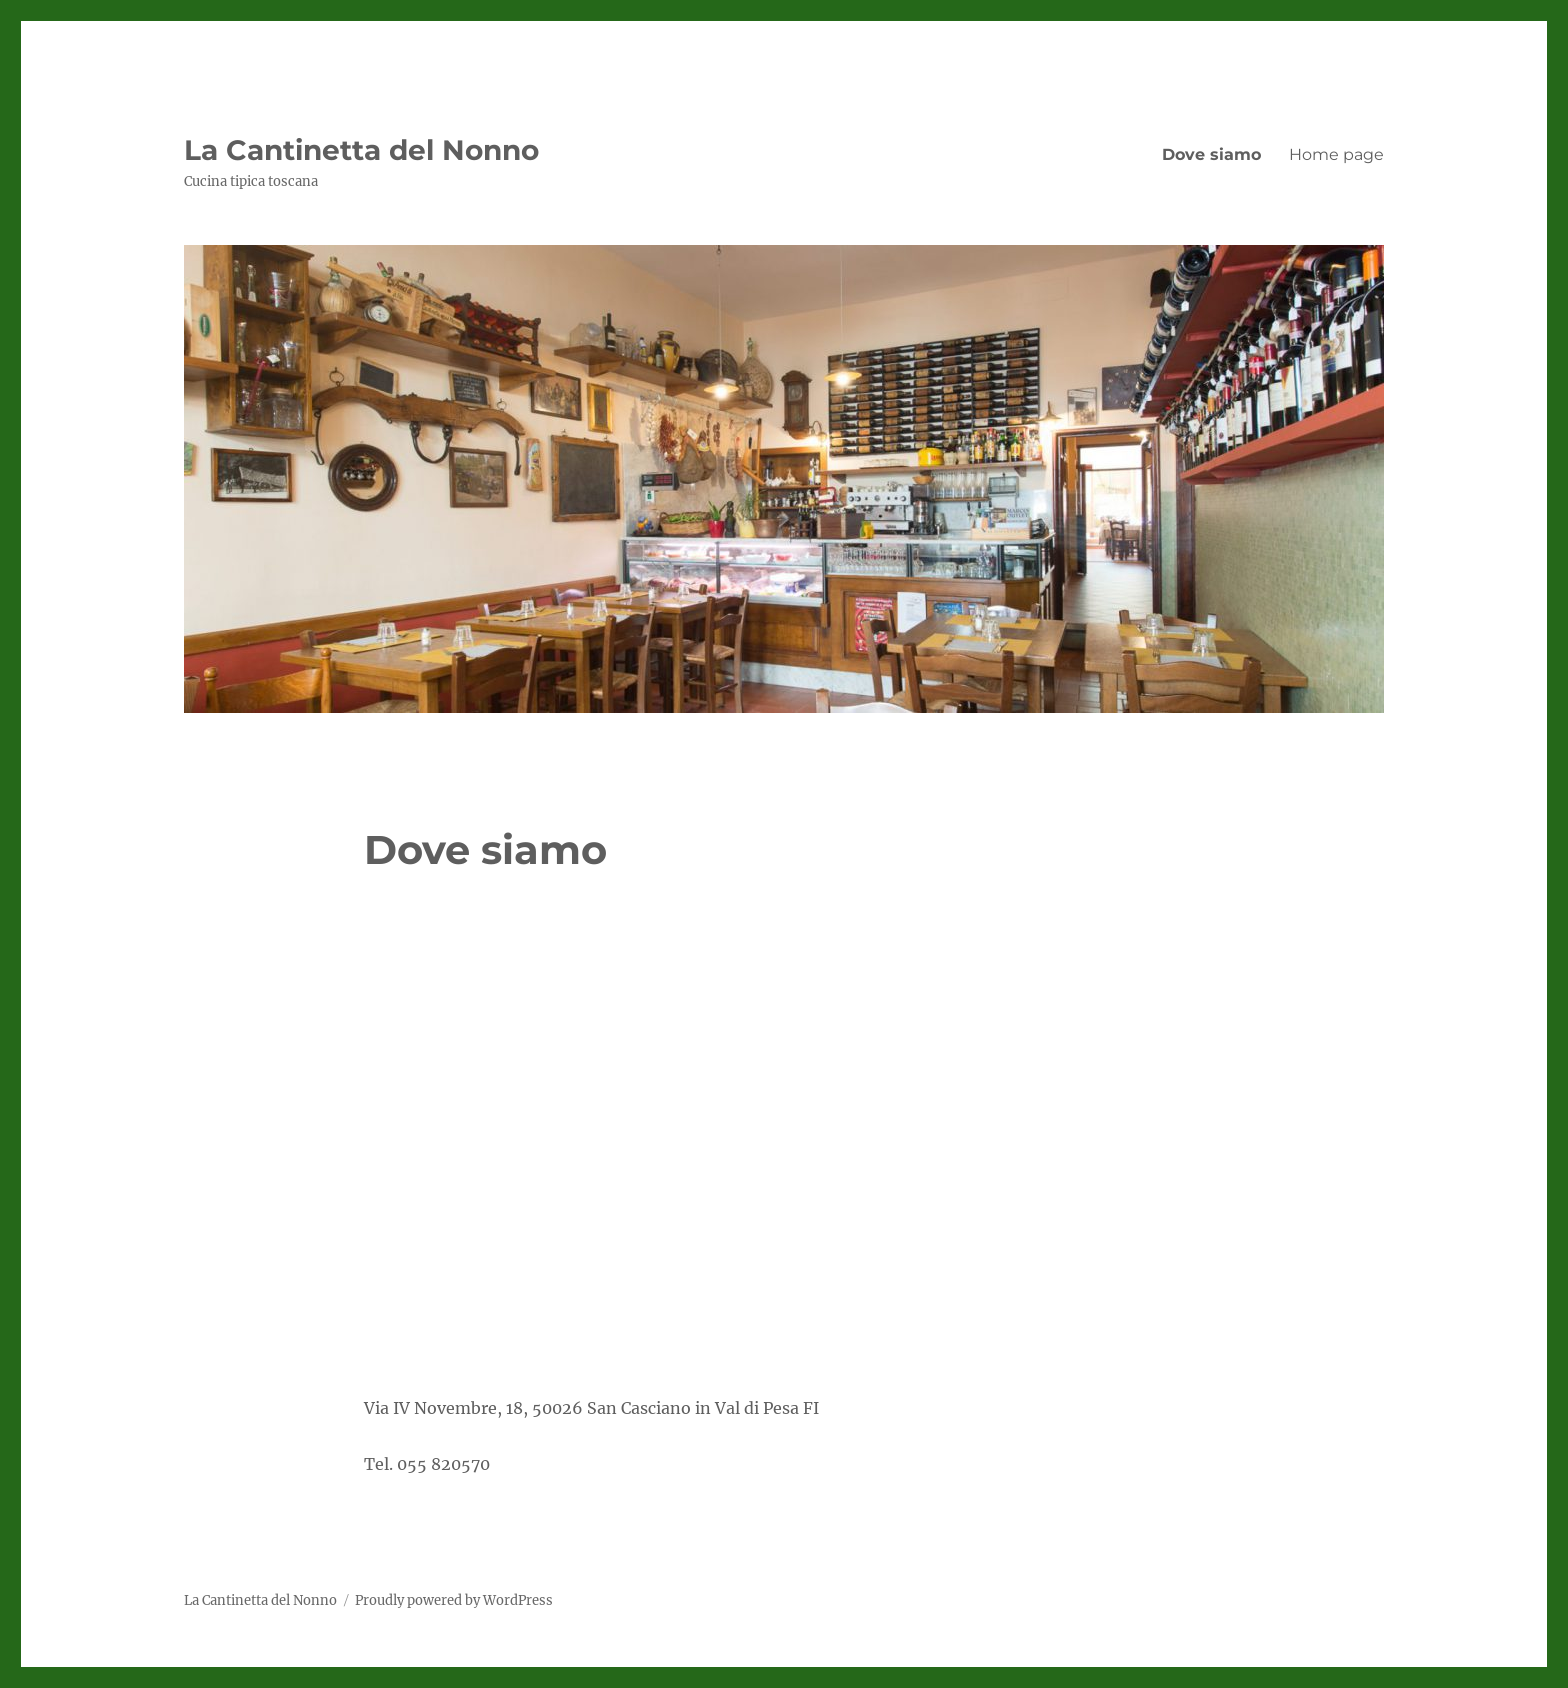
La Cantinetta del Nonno (361, 150)
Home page (1336, 154)
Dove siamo (1211, 154)
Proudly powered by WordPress (454, 1600)
